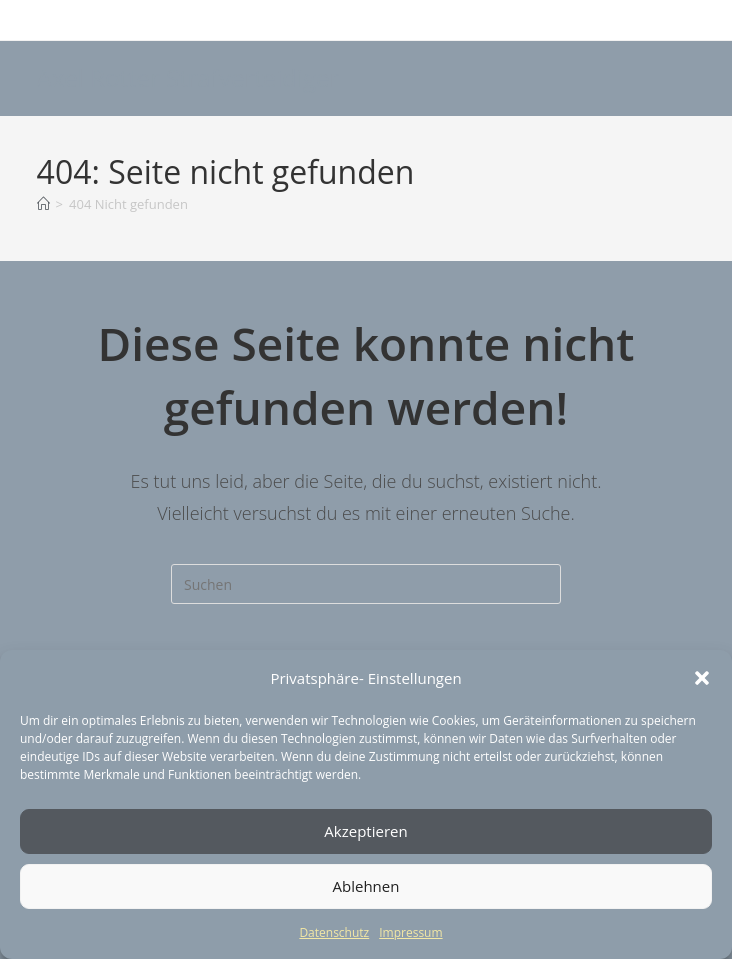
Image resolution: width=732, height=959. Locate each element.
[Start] (43, 204)
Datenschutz (334, 932)
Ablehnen (366, 886)
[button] (702, 678)
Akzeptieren (365, 831)
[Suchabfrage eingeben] (366, 584)
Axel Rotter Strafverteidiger (188, 77)
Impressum (410, 932)
